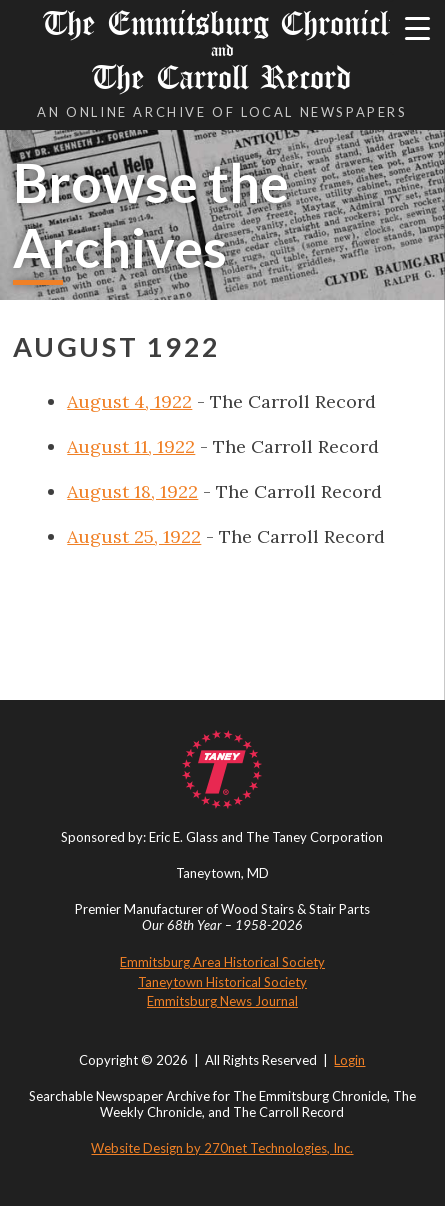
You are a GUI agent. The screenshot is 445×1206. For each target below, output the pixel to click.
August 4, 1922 (129, 401)
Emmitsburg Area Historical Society (222, 962)
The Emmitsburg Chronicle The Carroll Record (222, 50)
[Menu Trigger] (417, 27)
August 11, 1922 (131, 446)
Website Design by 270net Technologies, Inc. (222, 1148)
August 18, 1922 (132, 491)
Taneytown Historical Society (222, 982)
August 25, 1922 (134, 536)
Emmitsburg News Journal (222, 1001)
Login (349, 1060)
